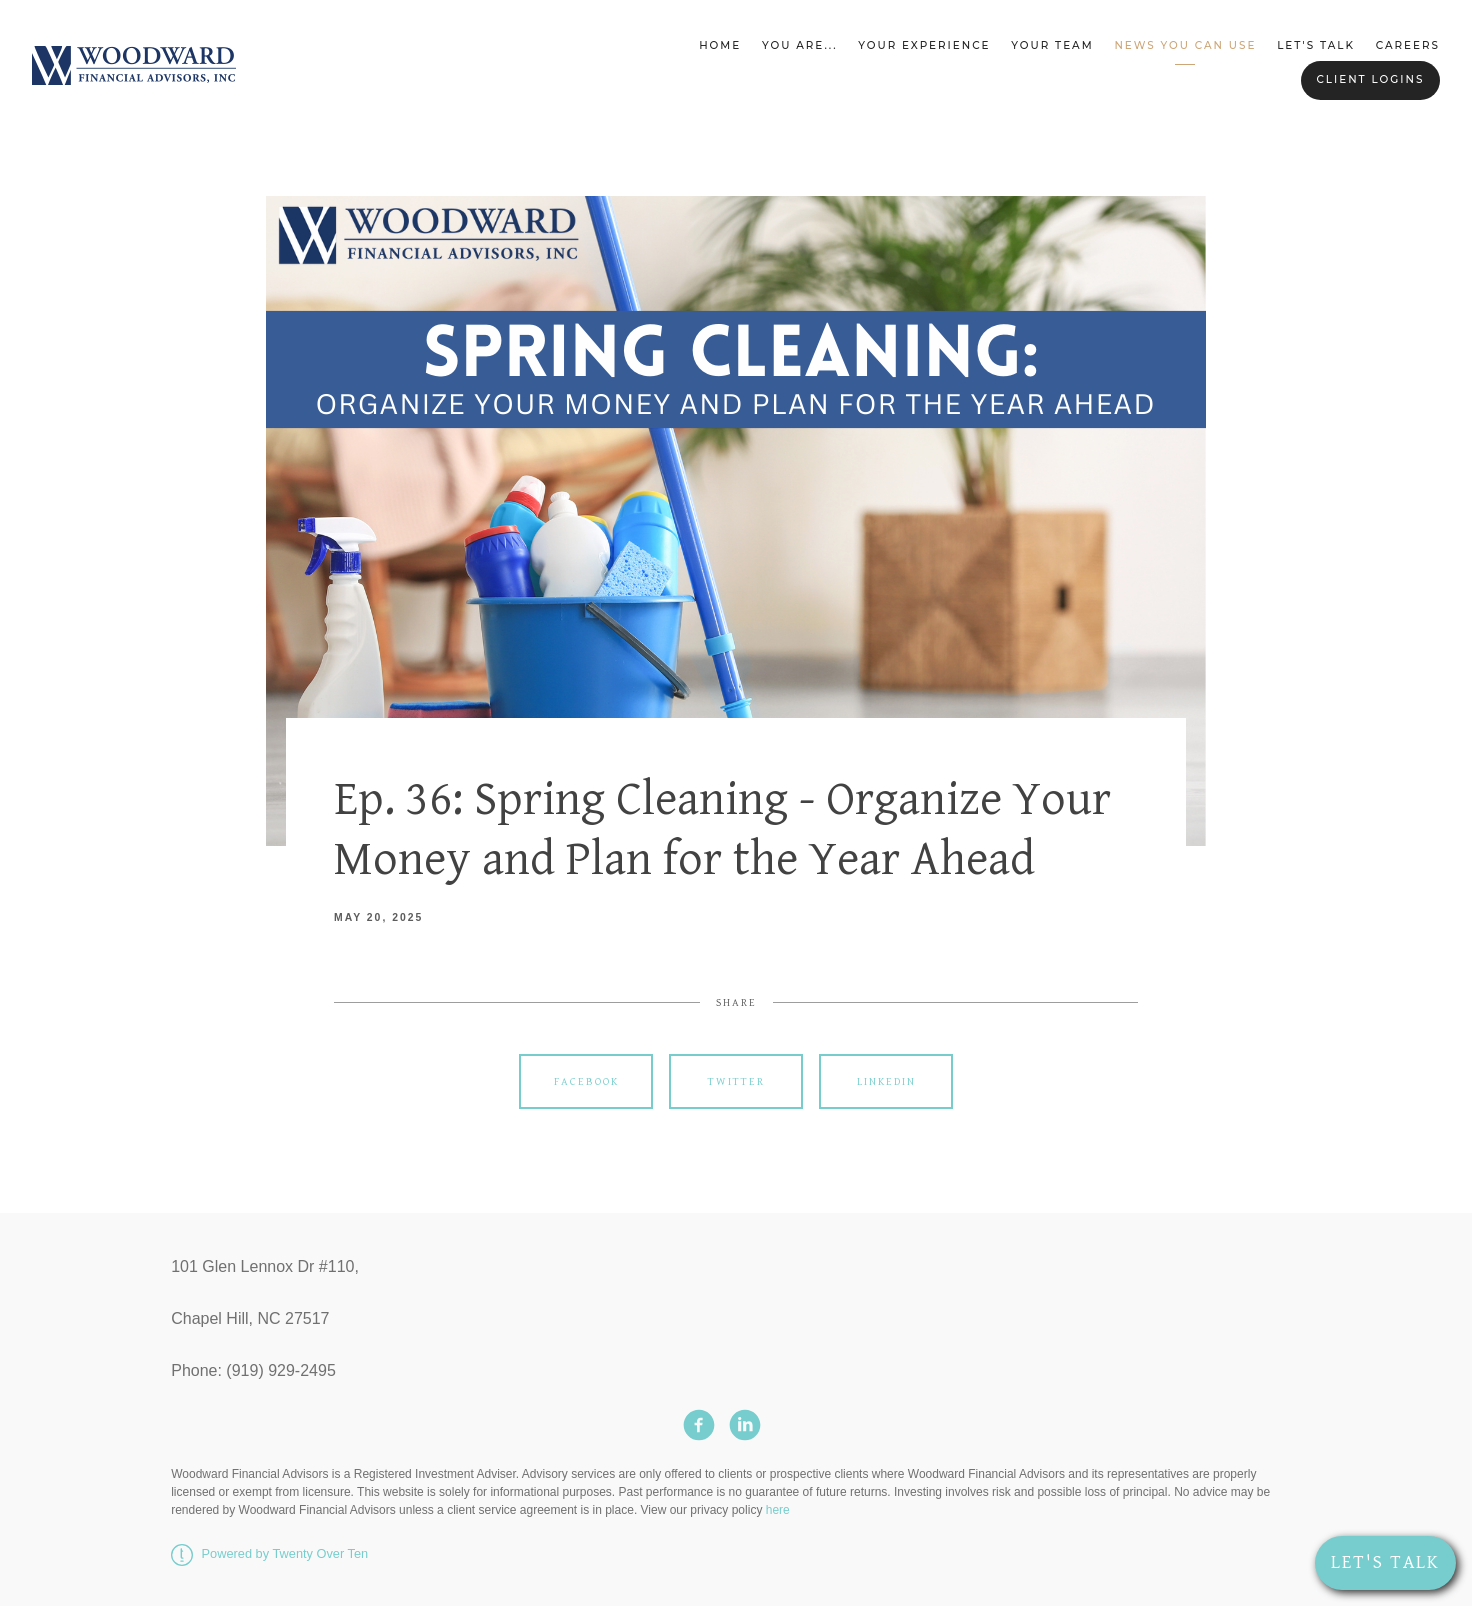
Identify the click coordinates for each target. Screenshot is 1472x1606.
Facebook (586, 1081)
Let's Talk (1316, 45)
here (778, 1510)
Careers (1408, 45)
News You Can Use (1185, 45)
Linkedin (886, 1081)
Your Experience (924, 45)
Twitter (736, 1081)
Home (720, 45)
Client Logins (1370, 79)
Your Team (1052, 45)
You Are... (799, 45)
